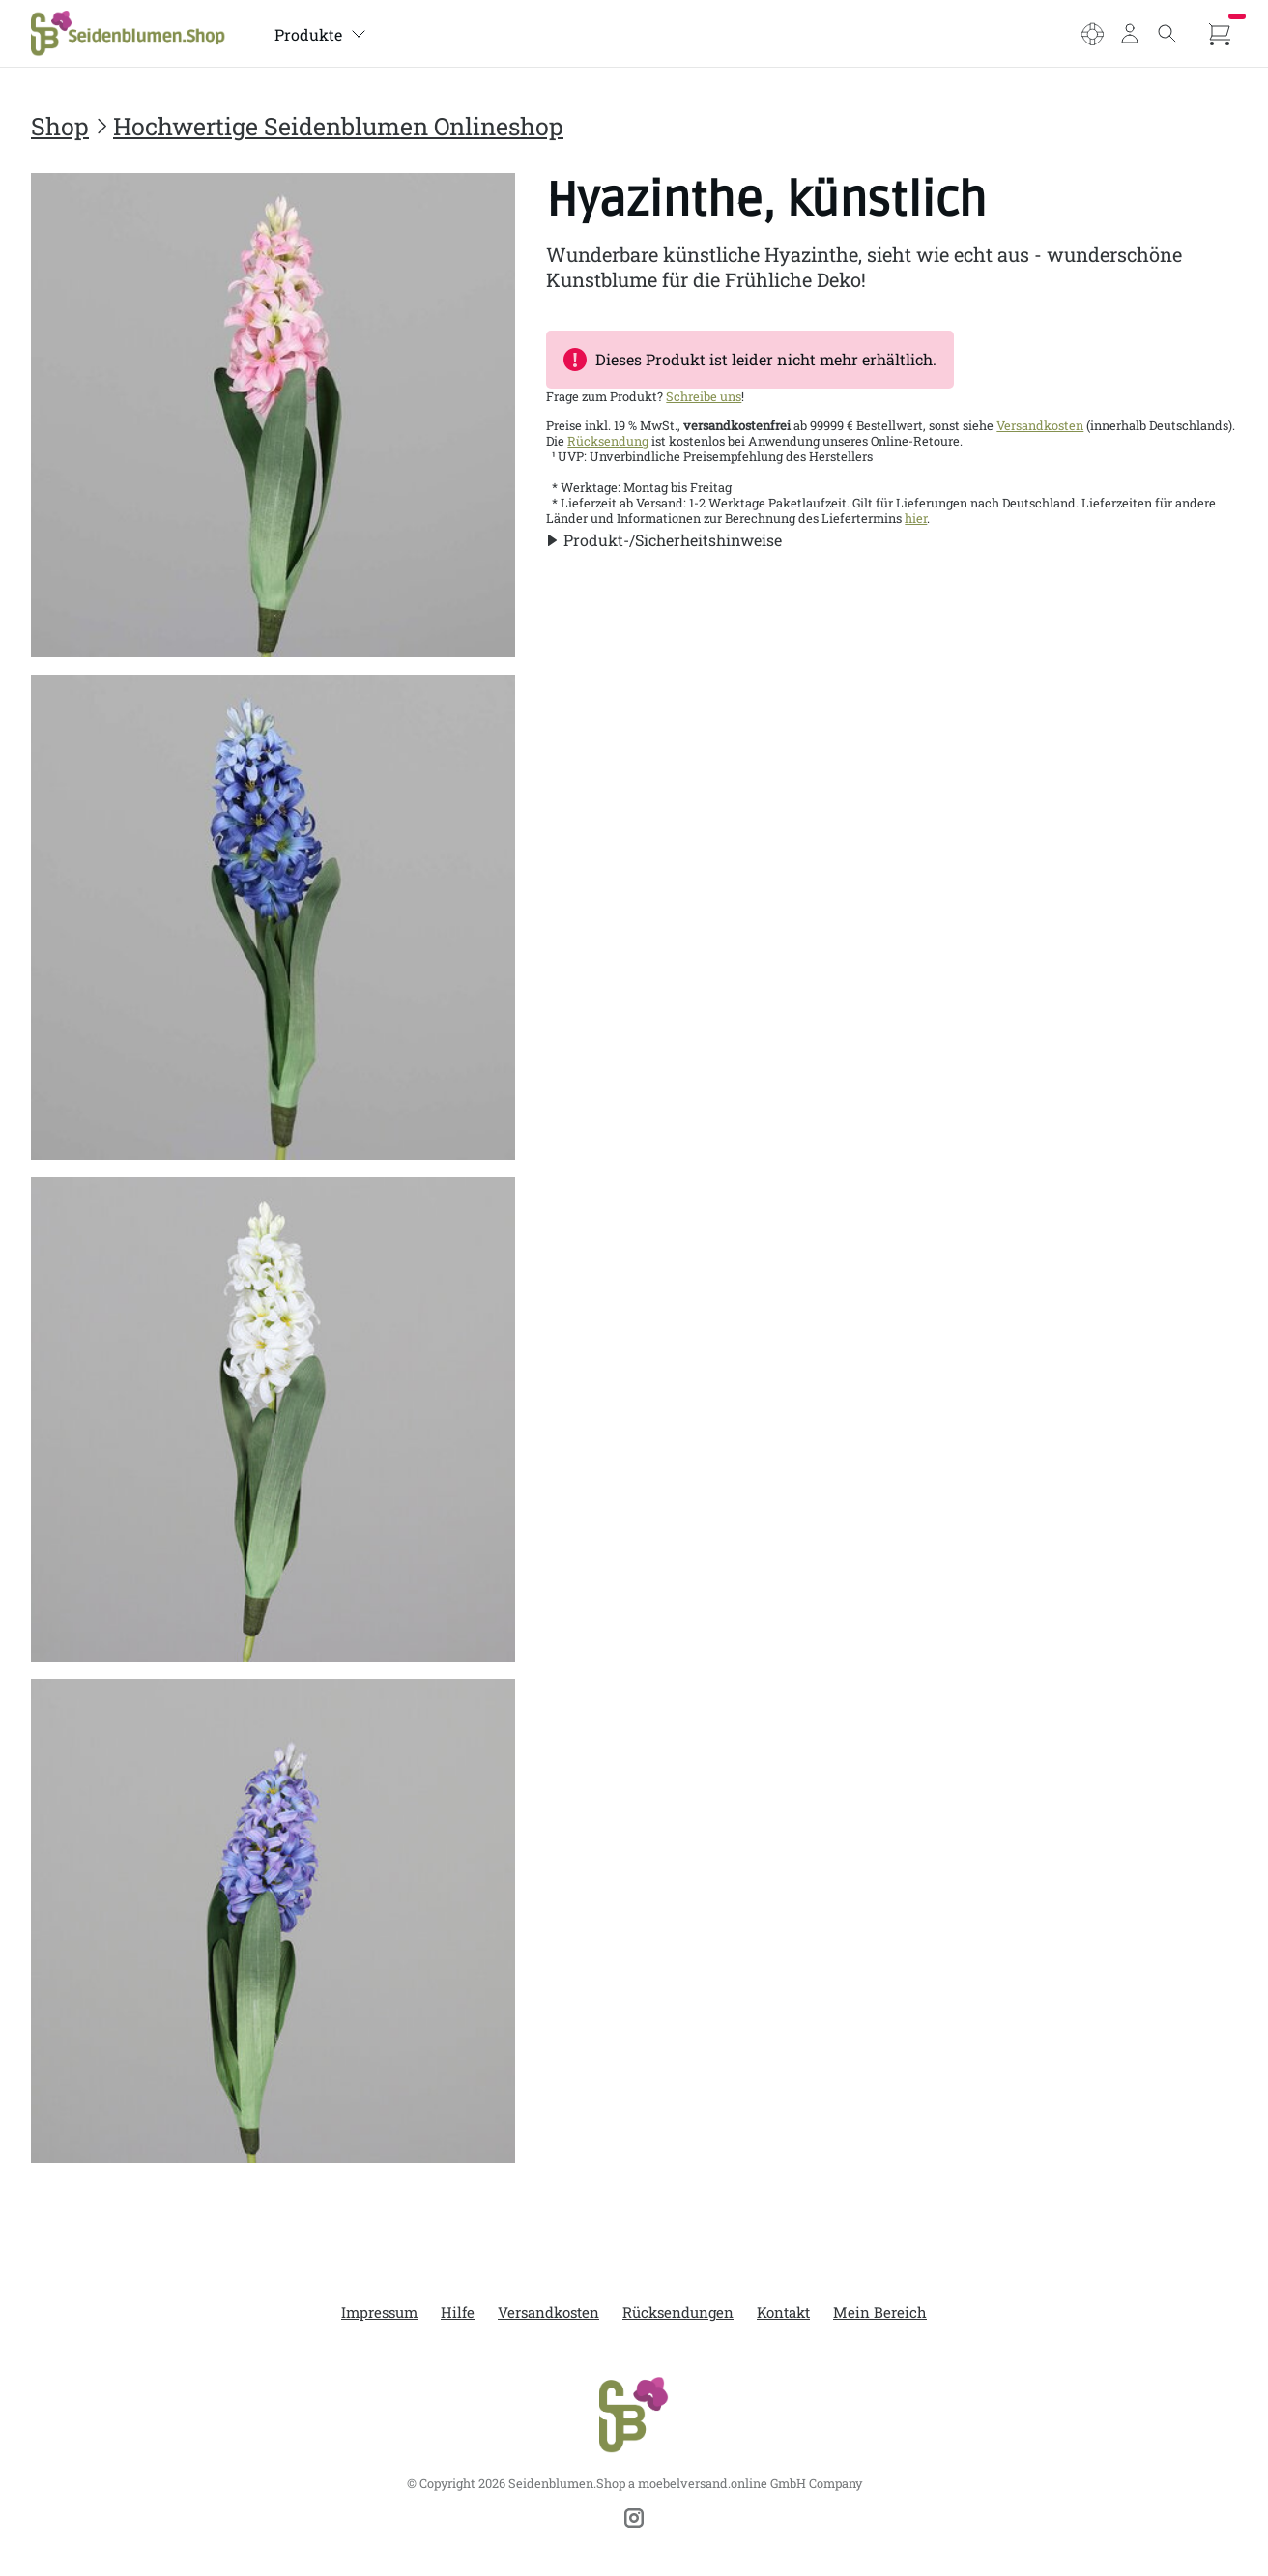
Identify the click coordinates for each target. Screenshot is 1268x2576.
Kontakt (783, 2312)
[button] (664, 540)
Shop (60, 126)
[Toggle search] (1167, 33)
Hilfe (458, 2312)
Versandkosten (1039, 425)
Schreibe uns (703, 396)
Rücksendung (607, 441)
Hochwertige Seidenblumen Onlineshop (338, 126)
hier (916, 518)
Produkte (320, 34)
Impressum (379, 2312)
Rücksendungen (678, 2312)
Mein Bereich (880, 2312)
